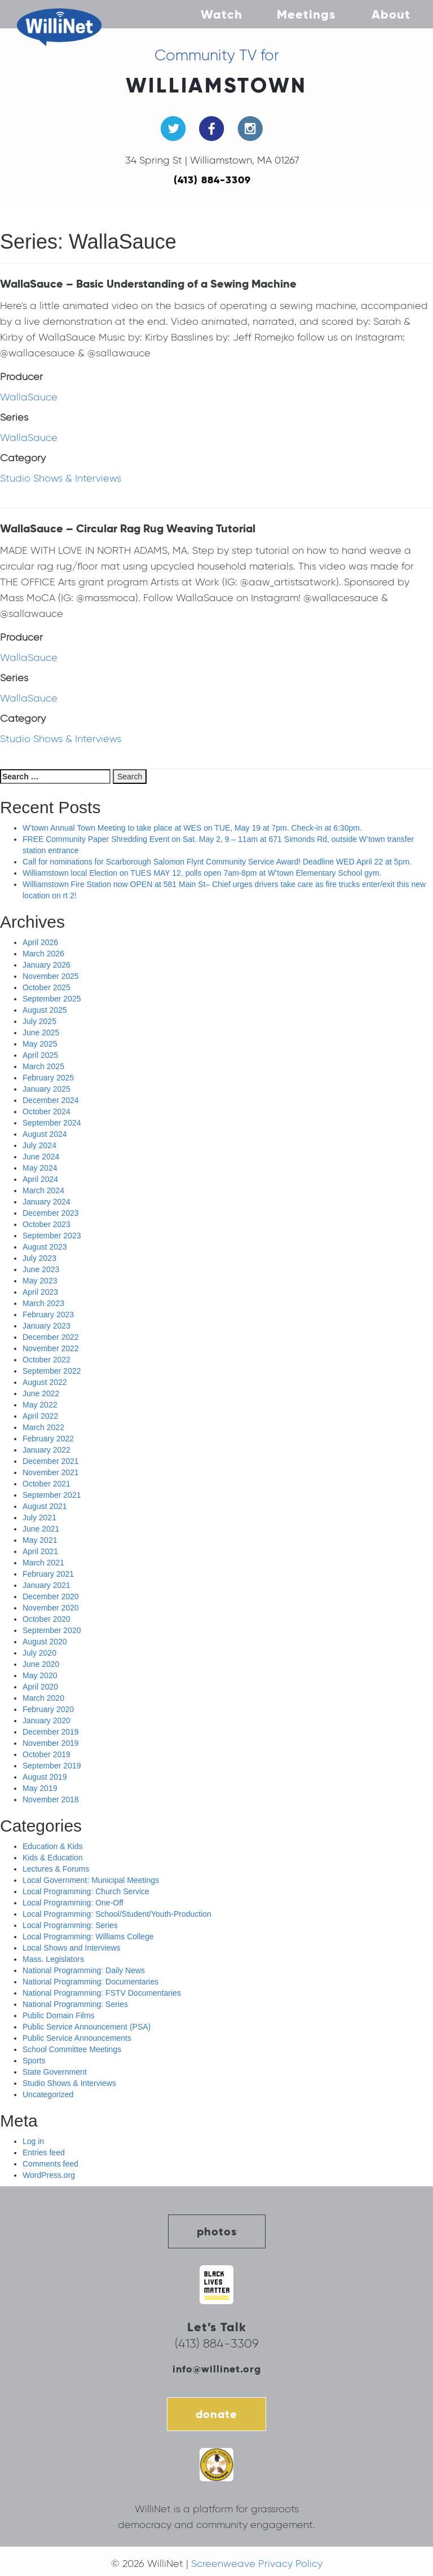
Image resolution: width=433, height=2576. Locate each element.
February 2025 (48, 1077)
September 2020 (52, 1630)
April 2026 (40, 942)
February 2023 (48, 1314)
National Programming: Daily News (84, 1970)
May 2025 (40, 1043)
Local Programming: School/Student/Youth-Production (117, 1913)
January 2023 (46, 1325)
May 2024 (40, 1167)
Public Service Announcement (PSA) (87, 2026)
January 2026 (46, 964)
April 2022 (40, 1416)
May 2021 (40, 1540)
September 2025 (52, 998)
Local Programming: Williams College (88, 1936)
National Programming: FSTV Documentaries (102, 1992)
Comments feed (50, 2163)
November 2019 (51, 1743)
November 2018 (51, 1799)
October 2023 (46, 1224)
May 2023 (40, 1280)
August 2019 (45, 1776)
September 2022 (52, 1370)
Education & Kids (53, 1846)
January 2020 (46, 1720)
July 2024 (39, 1145)
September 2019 (52, 1765)
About (391, 14)
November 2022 (51, 1348)
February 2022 (48, 1438)
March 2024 (43, 1190)
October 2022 (46, 1359)
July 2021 (39, 1517)
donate (216, 2414)
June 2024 (41, 1156)
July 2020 (39, 1652)
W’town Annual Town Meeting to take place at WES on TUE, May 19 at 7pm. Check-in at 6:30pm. (192, 827)
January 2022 (46, 1449)
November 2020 (51, 1607)
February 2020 (48, 1709)
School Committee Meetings (72, 2049)
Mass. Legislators (53, 1959)
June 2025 (41, 1032)
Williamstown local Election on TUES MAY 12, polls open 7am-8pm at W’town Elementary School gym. (202, 872)
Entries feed (44, 2152)
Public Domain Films (59, 2015)
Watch (221, 14)
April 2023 (40, 1291)
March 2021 (43, 1562)
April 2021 (40, 1551)
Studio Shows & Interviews (60, 478)
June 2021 (41, 1528)
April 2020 (40, 1686)
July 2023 (39, 1258)
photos (217, 2231)
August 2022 (45, 1382)
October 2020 (46, 1619)
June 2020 (41, 1664)
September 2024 (52, 1122)
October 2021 (46, 1483)
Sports (34, 2060)
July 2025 (39, 1021)
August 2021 (45, 1506)
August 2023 (45, 1246)
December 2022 (51, 1337)
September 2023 (52, 1235)
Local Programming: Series (70, 1925)
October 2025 (46, 987)
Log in (33, 2141)
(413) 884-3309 (212, 179)
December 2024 (51, 1100)
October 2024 (46, 1111)
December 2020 (51, 1596)
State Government (55, 2071)
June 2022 (41, 1393)
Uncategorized (48, 2094)
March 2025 (43, 1066)
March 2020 (43, 1697)
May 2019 (40, 1788)
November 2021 (51, 1472)
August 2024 (45, 1134)
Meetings (306, 14)
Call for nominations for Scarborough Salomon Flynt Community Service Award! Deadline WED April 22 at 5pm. (217, 861)
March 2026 (43, 953)
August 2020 (45, 1641)
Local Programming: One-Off (73, 1902)
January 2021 (46, 1585)
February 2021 (48, 1573)
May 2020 (40, 1675)
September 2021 (52, 1494)
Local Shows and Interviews (72, 1947)
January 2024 (46, 1201)
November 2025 (51, 976)
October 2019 (46, 1754)
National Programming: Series (75, 2004)
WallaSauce (29, 397)
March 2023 (43, 1303)
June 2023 (41, 1269)
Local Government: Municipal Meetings (91, 1880)
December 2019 (51, 1731)
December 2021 (51, 1461)
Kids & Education (53, 1857)
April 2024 (40, 1179)
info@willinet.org (217, 2368)
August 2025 (45, 1009)
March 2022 (43, 1427)
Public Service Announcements (77, 2038)
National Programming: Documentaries (90, 1981)
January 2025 (46, 1088)
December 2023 (51, 1213)
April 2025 (40, 1055)
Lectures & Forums (56, 1868)
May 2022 (40, 1404)
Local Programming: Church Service (86, 1891)
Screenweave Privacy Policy (256, 2563)
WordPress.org (49, 2175)
